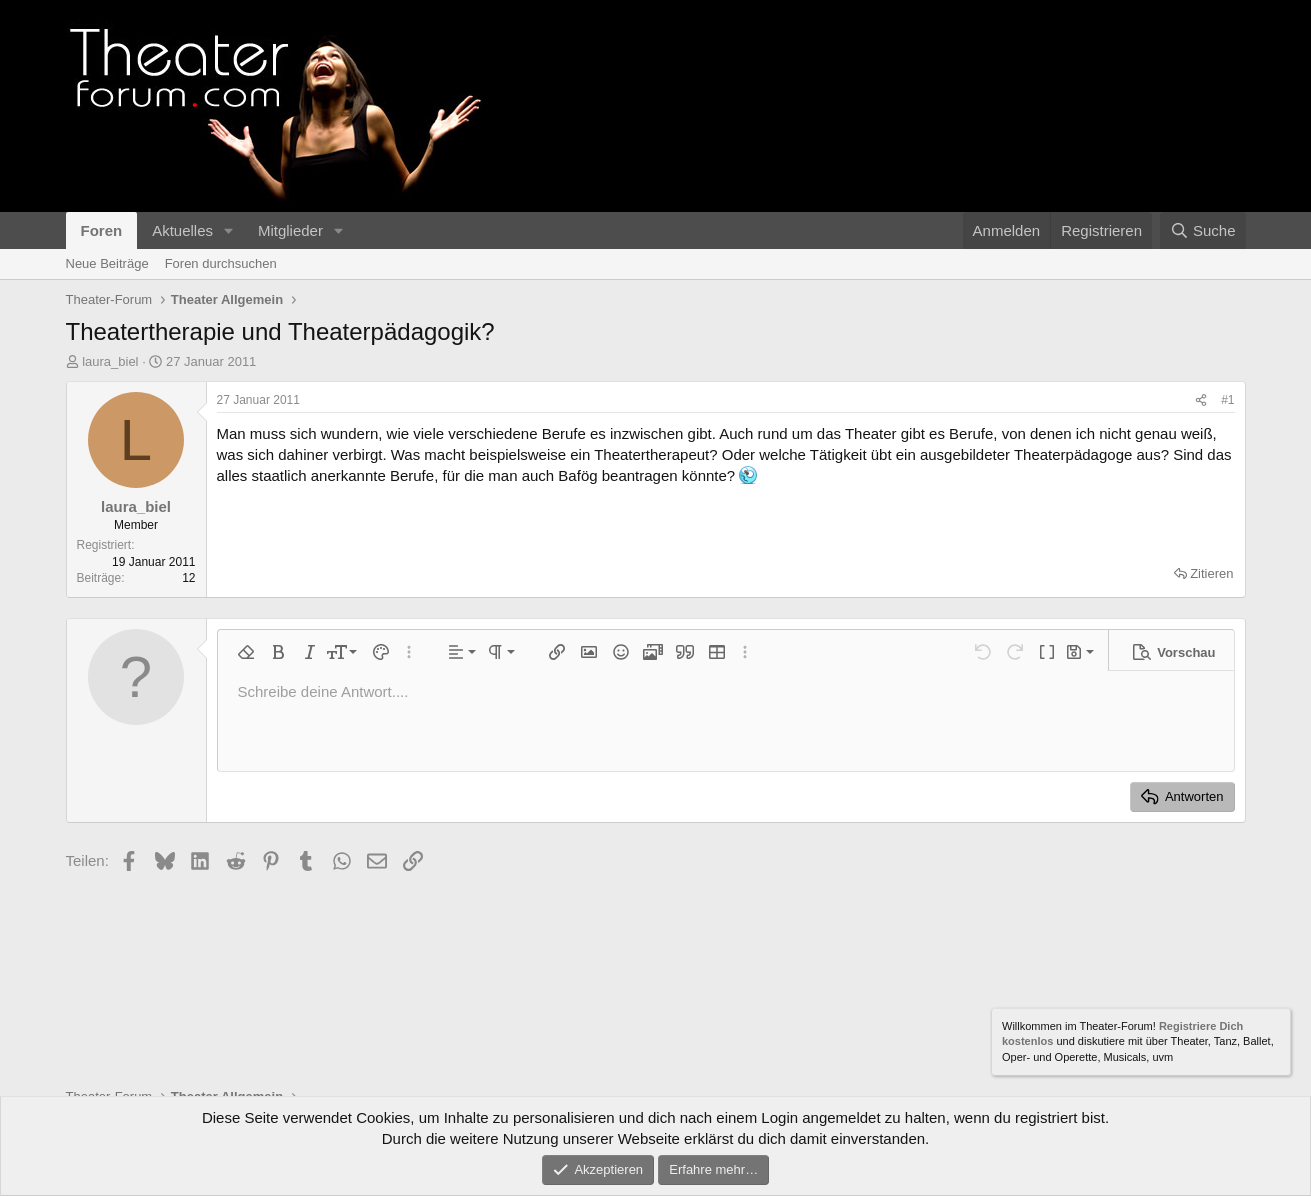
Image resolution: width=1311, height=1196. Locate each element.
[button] (229, 230)
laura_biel (110, 361)
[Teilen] (1201, 400)
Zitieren (1211, 573)
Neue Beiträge (107, 263)
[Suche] (1203, 230)
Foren (102, 230)
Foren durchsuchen (221, 263)
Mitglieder (290, 230)
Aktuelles (182, 230)
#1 (1227, 400)
